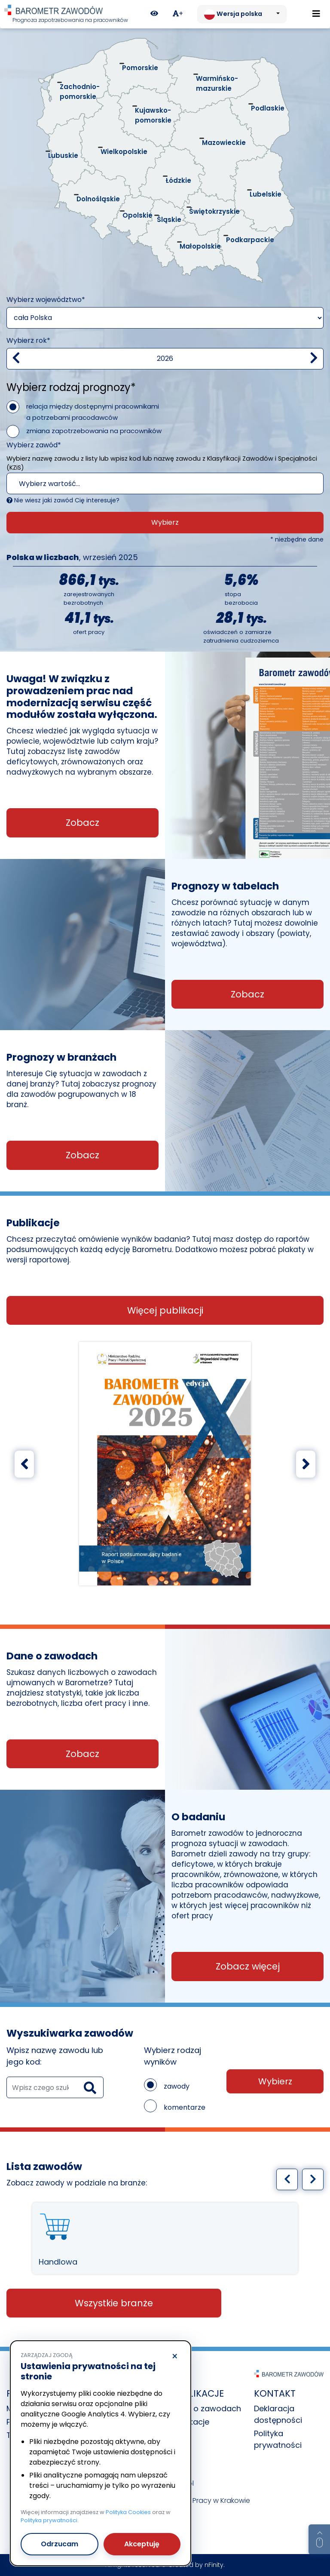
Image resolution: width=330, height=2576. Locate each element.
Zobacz (82, 822)
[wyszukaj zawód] (55, 2087)
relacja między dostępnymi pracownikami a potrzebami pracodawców (92, 412)
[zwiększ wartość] (314, 359)
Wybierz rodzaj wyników (172, 2056)
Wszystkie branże (114, 2303)
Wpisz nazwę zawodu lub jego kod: (54, 2056)
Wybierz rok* (28, 340)
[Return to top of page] (319, 2539)
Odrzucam (59, 2544)
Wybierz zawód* (33, 445)
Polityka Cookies (128, 2512)
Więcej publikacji (165, 1310)
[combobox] (165, 483)
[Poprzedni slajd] (24, 1463)
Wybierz (165, 522)
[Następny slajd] (305, 1463)
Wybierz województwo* (45, 300)
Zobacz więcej (248, 1966)
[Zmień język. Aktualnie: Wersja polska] (242, 14)
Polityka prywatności (49, 2520)
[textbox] (149, 484)
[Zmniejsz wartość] (16, 359)
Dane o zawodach (206, 2408)
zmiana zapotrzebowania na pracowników (94, 430)
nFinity (214, 2565)
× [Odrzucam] (174, 2356)
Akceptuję (141, 2544)
